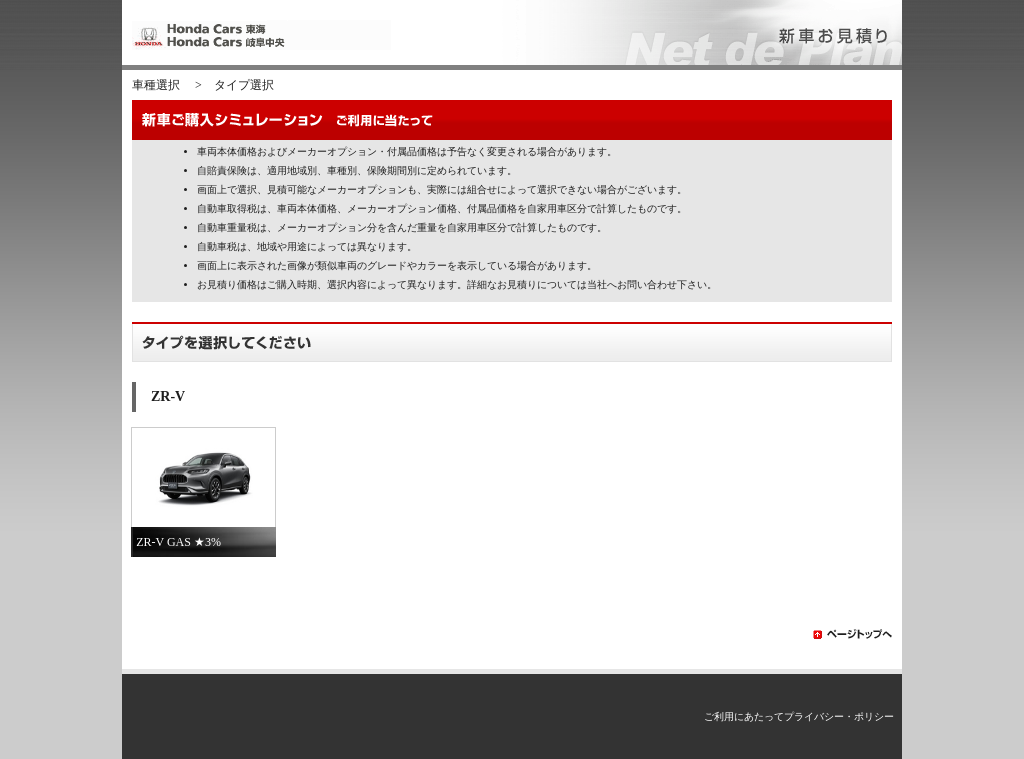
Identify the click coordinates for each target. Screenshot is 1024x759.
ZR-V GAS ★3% (178, 542)
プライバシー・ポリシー (839, 716)
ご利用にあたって (744, 716)
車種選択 (156, 85)
